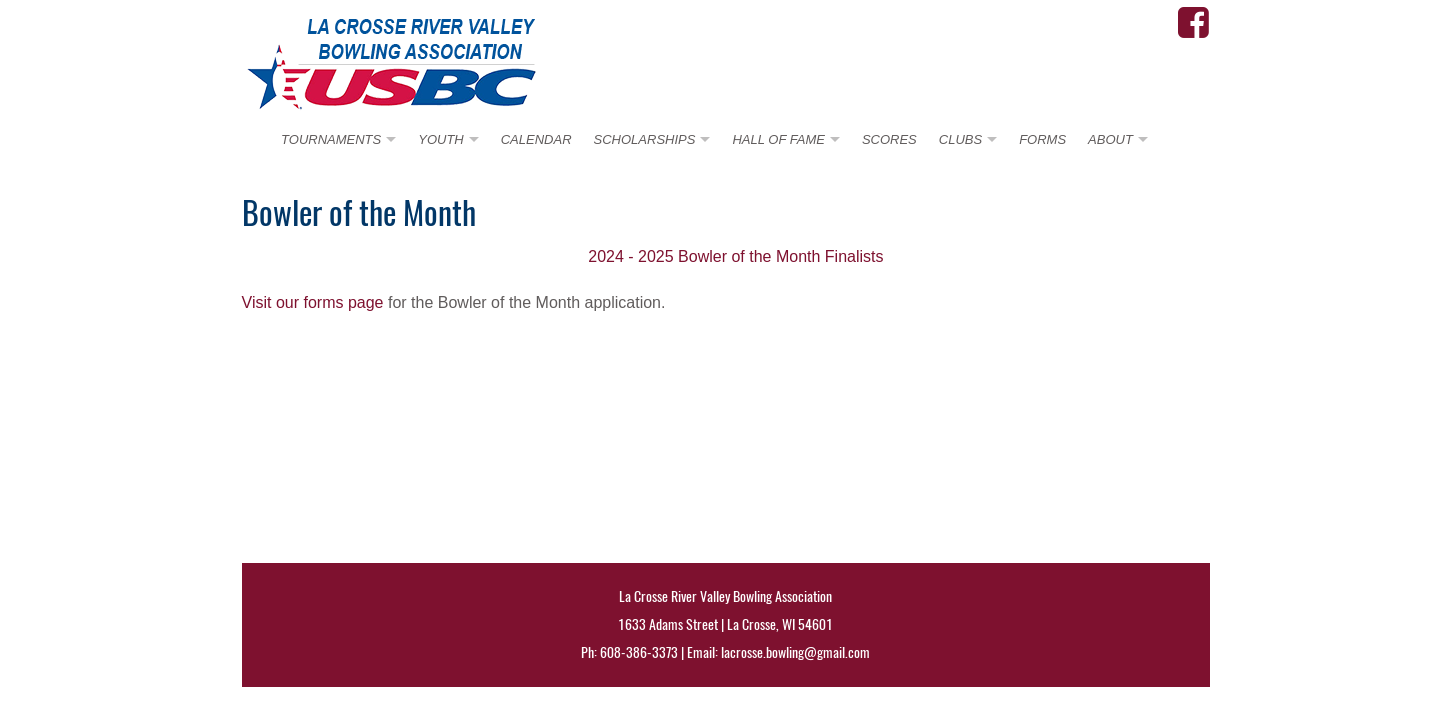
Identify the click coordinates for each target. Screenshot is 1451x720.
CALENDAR (536, 139)
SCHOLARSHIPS (645, 139)
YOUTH (441, 139)
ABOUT (1110, 139)
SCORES (889, 139)
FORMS (1042, 139)
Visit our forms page (313, 302)
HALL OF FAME (778, 139)
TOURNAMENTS (331, 139)
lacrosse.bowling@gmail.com (795, 652)
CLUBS (960, 139)
